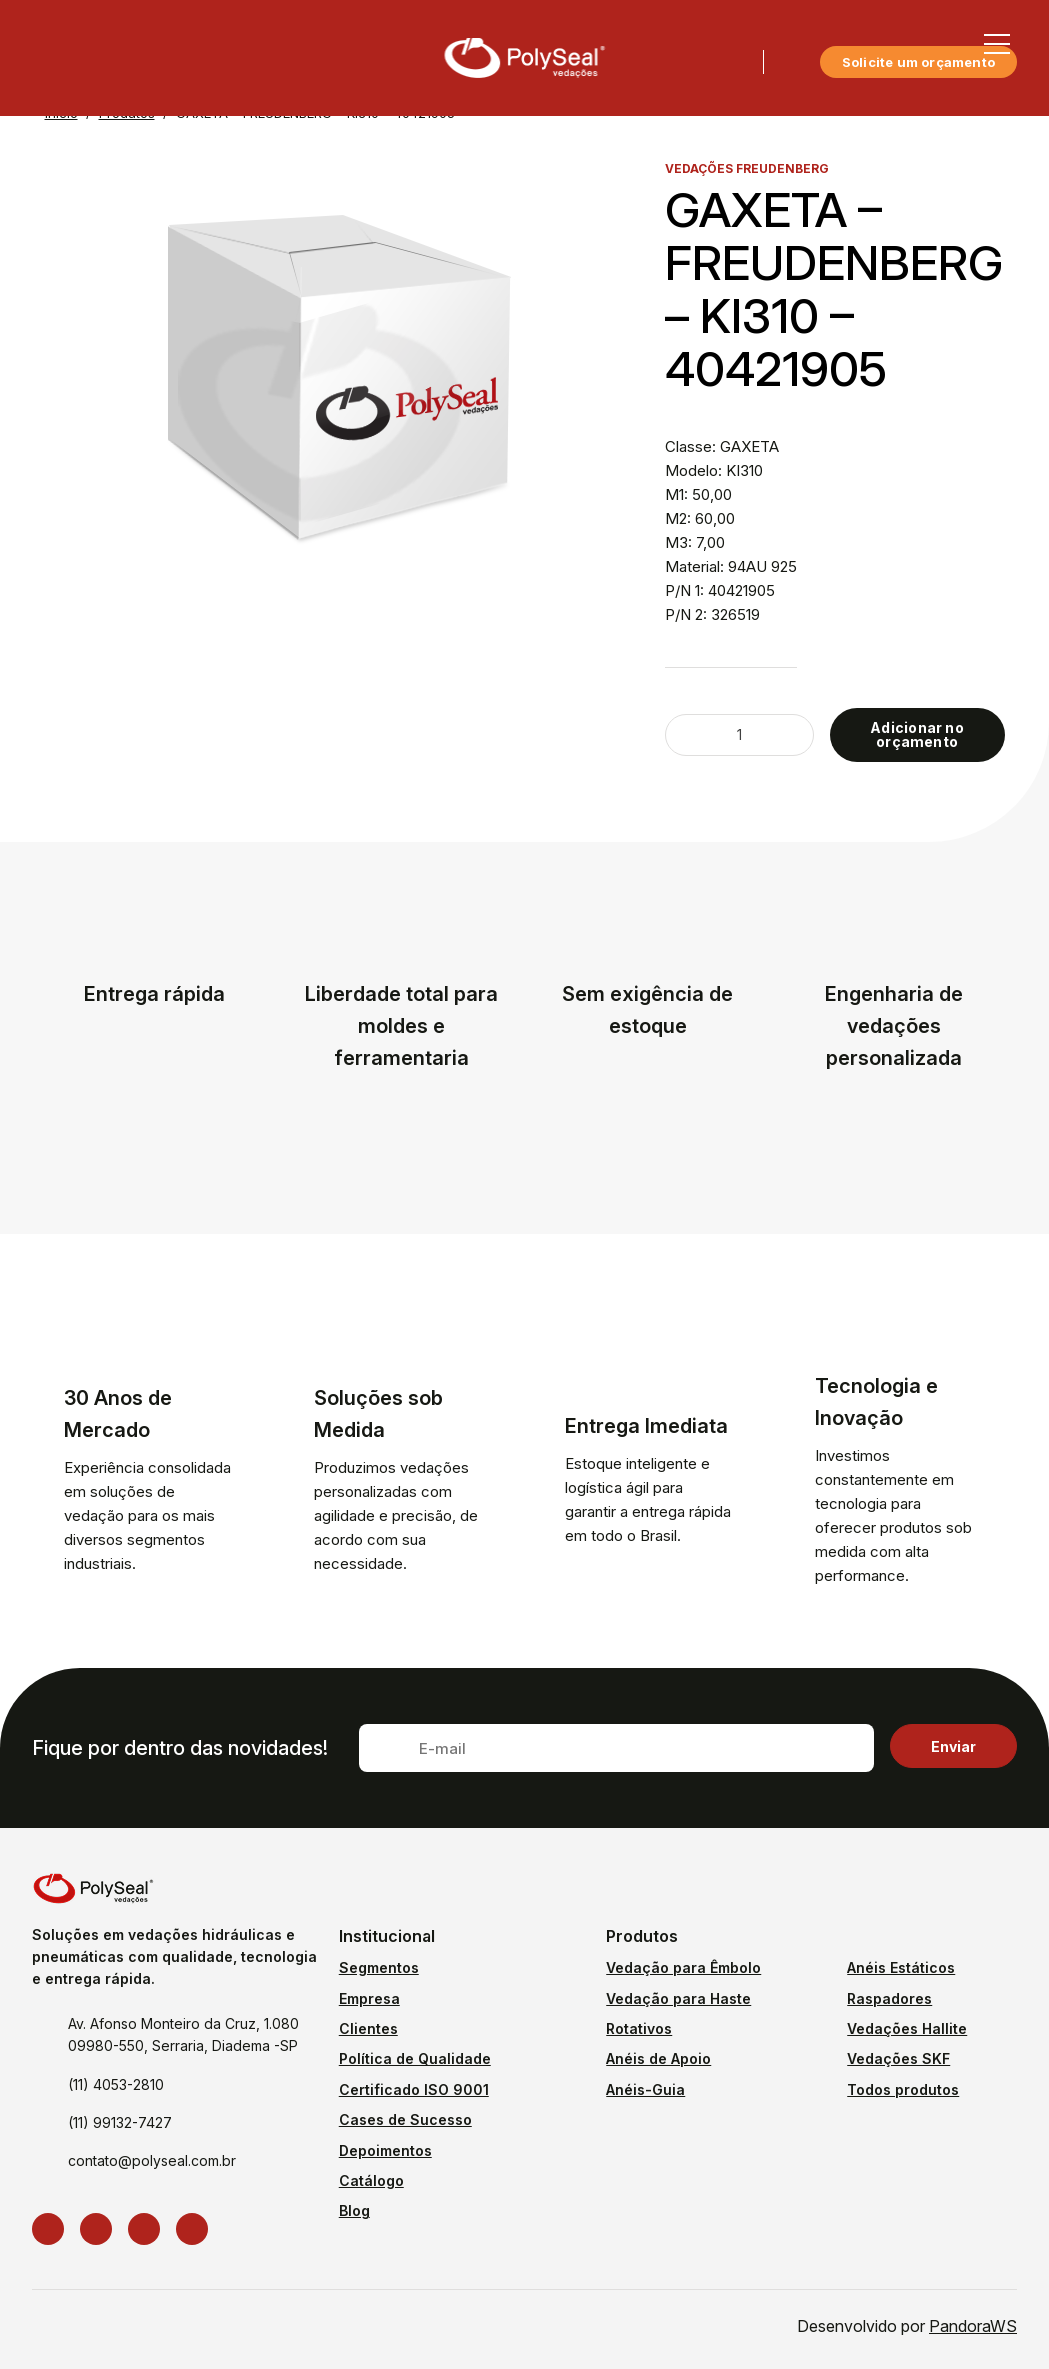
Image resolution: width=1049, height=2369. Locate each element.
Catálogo (371, 2180)
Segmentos (379, 1967)
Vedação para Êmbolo (683, 1967)
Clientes (368, 2028)
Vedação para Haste (678, 1998)
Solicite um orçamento (918, 62)
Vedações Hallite (907, 2028)
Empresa (369, 1998)
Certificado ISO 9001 (414, 2089)
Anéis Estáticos (901, 1967)
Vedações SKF (898, 2058)
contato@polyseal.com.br (152, 2160)
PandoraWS (973, 2326)
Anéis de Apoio (658, 2058)
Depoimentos (385, 2150)
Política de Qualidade (415, 2058)
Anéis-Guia (645, 2089)
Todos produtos (903, 2089)
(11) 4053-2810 (116, 2084)
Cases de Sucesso (405, 2119)
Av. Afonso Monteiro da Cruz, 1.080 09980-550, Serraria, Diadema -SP (183, 2034)
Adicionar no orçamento (917, 734)
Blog (354, 2210)
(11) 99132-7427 (120, 2122)
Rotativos (639, 2028)
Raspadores (889, 1998)
